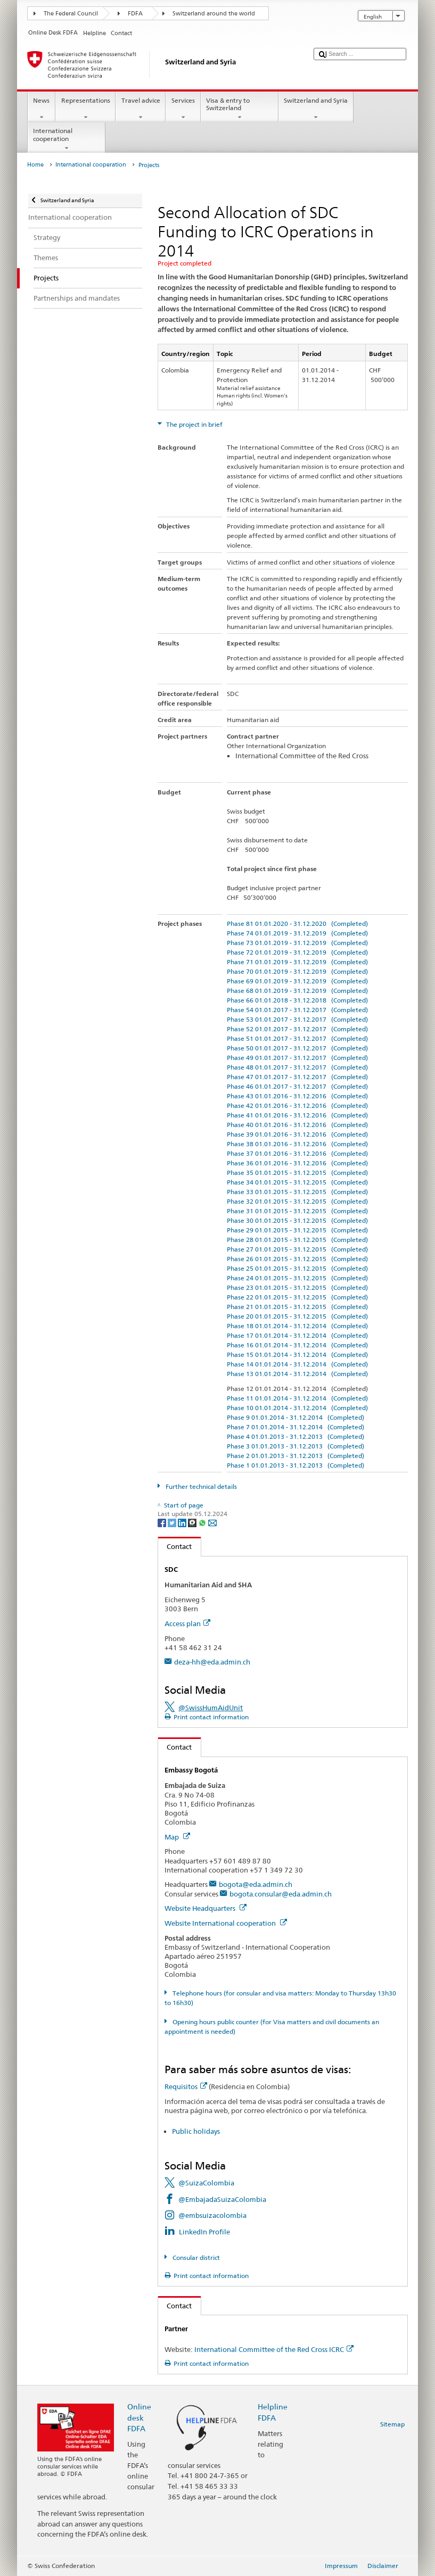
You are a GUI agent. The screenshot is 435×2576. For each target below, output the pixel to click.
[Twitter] (173, 1522)
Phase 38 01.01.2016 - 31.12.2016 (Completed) (297, 1143)
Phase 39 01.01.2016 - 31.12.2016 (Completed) (297, 1134)
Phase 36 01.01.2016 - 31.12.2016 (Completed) (297, 1162)
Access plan (187, 1623)
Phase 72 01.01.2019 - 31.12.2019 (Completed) (297, 952)
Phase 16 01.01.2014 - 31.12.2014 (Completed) (297, 1344)
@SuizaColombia (206, 2183)
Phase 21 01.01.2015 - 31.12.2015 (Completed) (297, 1306)
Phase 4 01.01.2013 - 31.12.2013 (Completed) (295, 1436)
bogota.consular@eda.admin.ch (280, 1894)
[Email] (212, 1522)
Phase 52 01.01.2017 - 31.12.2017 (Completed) (297, 1028)
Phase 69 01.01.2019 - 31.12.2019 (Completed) (297, 981)
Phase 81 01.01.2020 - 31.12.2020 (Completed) (297, 923)
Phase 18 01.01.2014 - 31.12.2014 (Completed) (297, 1325)
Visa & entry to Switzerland (239, 109)
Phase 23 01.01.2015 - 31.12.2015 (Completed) (297, 1287)
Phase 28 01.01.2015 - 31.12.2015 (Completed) (297, 1239)
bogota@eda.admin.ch (255, 1884)
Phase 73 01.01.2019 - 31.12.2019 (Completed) (297, 942)
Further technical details (200, 1486)
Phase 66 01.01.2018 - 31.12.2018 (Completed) (297, 1000)
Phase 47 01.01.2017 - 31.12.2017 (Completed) (297, 1076)
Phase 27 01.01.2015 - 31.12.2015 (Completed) (297, 1249)
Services (183, 109)
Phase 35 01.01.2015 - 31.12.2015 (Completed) (297, 1172)
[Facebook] (163, 1522)
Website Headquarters (206, 1908)
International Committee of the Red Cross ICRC (274, 2349)
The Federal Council (71, 13)
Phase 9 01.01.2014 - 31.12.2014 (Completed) (295, 1417)
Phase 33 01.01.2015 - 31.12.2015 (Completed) (297, 1191)
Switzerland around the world (214, 13)
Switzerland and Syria (316, 109)
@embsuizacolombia (212, 2215)
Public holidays (196, 2131)
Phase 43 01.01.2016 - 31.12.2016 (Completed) (297, 1095)
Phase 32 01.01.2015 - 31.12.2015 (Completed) (297, 1201)
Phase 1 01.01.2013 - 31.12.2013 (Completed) (295, 1465)
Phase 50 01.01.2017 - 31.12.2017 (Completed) (297, 1048)
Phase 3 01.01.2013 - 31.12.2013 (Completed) (295, 1446)
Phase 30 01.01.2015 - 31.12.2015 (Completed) (297, 1220)
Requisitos (186, 2086)
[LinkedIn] (183, 1522)
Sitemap (392, 2424)
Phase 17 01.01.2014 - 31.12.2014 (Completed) (297, 1335)
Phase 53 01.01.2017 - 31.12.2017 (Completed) (297, 1019)
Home (35, 164)
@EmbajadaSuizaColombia (222, 2199)
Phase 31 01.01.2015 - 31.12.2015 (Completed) (297, 1210)
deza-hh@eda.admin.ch (212, 1662)
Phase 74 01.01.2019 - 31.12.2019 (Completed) (297, 933)
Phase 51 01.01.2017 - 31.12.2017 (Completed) (297, 1038)
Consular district (195, 2258)
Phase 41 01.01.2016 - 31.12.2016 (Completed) (297, 1115)
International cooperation (66, 139)
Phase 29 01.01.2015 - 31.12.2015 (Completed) (297, 1230)
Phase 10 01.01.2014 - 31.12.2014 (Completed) (297, 1407)
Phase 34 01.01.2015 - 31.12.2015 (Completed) (297, 1182)
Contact (175, 1546)
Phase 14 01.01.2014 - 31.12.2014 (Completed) (297, 1364)
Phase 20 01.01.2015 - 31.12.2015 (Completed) (297, 1316)
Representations (85, 109)
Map (177, 1837)
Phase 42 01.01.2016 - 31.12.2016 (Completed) (297, 1105)
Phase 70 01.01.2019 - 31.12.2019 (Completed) (297, 971)
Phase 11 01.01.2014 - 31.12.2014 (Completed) (297, 1398)
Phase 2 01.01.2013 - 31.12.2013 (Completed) (295, 1455)
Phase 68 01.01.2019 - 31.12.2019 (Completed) (297, 990)
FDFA (135, 13)
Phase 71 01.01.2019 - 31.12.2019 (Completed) (297, 961)
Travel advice (140, 109)
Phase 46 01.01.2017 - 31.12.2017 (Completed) (297, 1086)
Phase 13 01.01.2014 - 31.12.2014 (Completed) (297, 1373)
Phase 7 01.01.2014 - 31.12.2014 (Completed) (295, 1426)
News (41, 109)
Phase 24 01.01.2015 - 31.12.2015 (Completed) (297, 1277)
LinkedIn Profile (204, 2231)
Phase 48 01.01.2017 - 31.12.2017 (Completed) (297, 1067)
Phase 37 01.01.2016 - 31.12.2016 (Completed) (297, 1153)
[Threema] (193, 1522)
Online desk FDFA (139, 2417)
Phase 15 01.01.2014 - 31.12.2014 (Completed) (297, 1354)
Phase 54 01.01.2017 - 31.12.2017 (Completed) (297, 1009)
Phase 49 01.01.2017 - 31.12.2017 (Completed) (297, 1057)
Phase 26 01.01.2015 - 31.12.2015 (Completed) (297, 1258)
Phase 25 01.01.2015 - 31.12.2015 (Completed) (297, 1268)
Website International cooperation (226, 1923)
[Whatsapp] (203, 1522)
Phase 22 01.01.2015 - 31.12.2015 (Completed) (297, 1297)
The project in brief (194, 424)
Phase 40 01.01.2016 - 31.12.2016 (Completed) (297, 1124)
